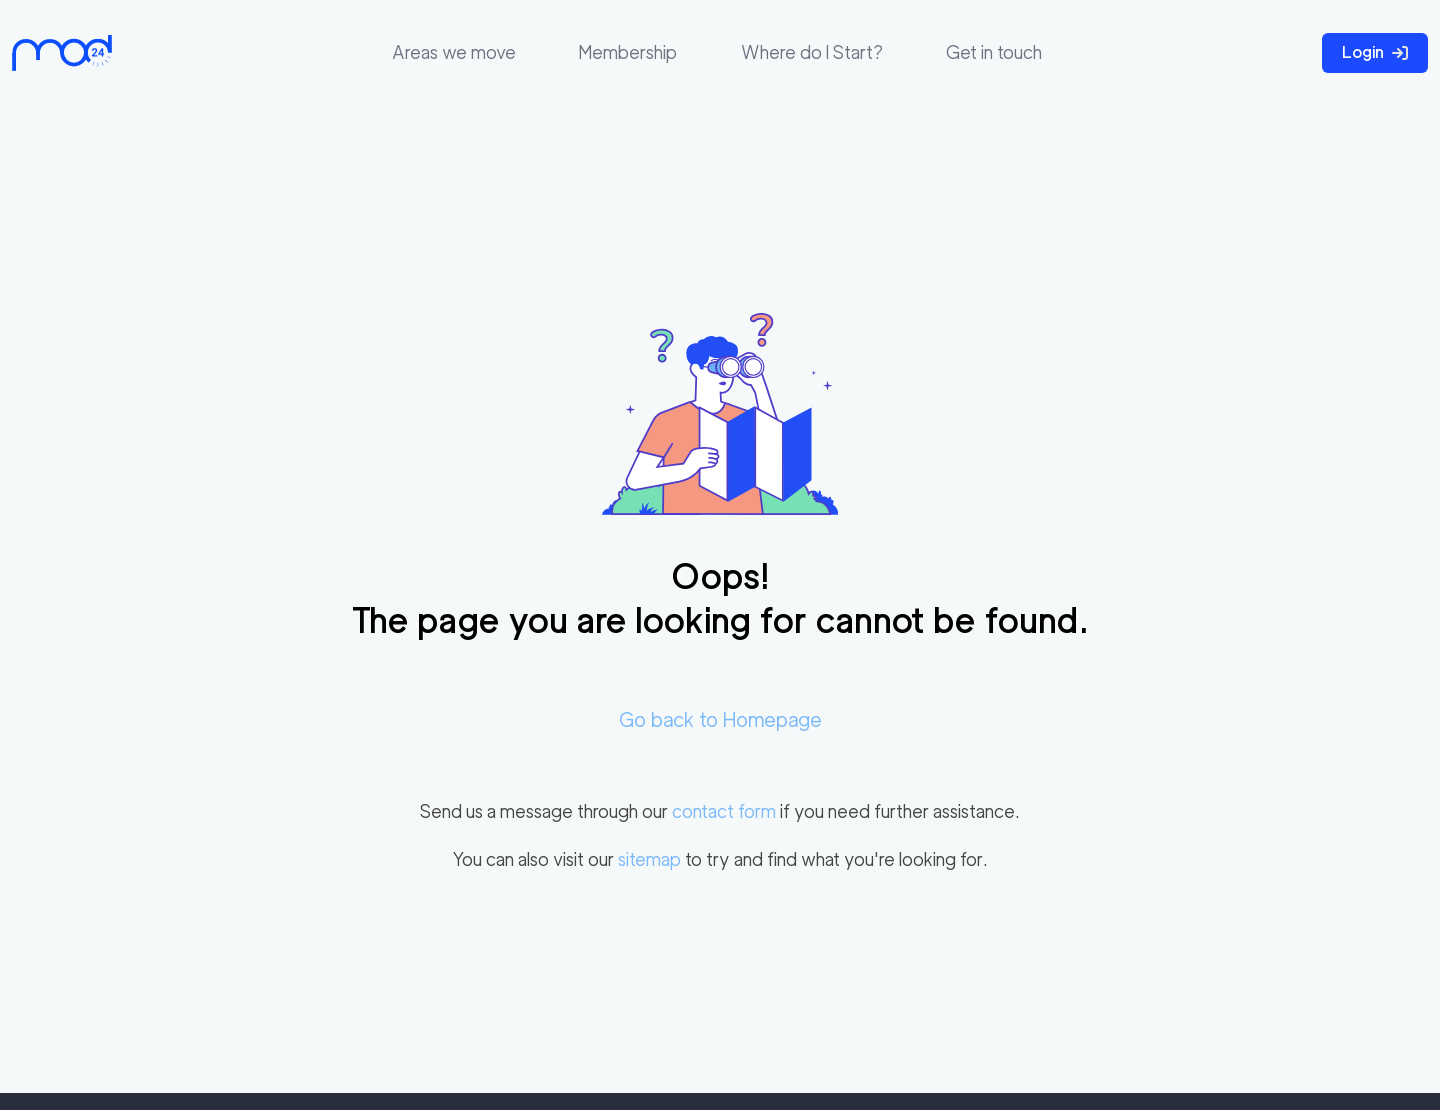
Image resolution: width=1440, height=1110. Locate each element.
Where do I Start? (812, 52)
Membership (628, 52)
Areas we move (454, 52)
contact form (724, 811)
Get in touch (994, 52)
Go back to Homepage (720, 720)
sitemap (649, 859)
